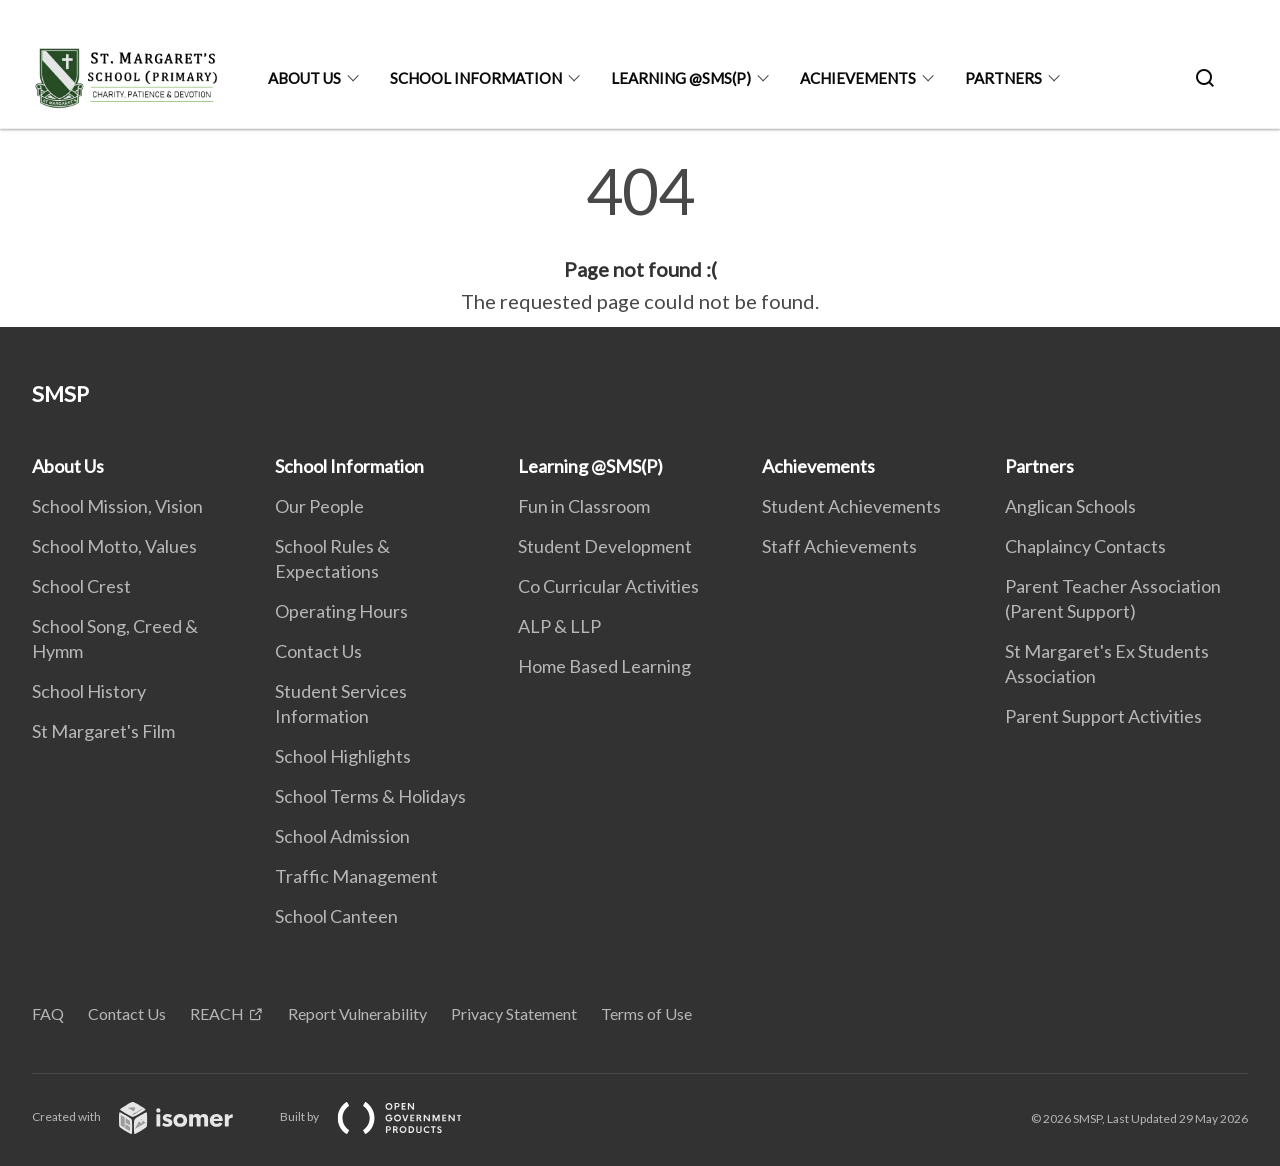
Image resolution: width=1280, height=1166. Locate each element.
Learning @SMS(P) (681, 78)
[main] (640, 238)
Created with (148, 1116)
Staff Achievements (839, 546)
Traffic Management (356, 876)
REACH (217, 1013)
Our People (319, 506)
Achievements (858, 78)
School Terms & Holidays (370, 796)
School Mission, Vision (117, 506)
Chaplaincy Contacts (1085, 546)
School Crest (81, 586)
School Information (476, 78)
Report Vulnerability (357, 1013)
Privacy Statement (514, 1013)
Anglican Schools (1070, 506)
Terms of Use (646, 1013)
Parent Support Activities (1103, 716)
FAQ (48, 1013)
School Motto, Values (114, 546)
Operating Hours (341, 611)
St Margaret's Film (103, 731)
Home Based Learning (604, 666)
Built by (387, 1116)
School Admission (342, 836)
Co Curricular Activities (608, 586)
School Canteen (336, 916)
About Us (304, 78)
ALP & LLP (559, 626)
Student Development (605, 546)
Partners (1003, 78)
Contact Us (318, 651)
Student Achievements (851, 506)
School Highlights (343, 756)
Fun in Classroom (584, 506)
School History (89, 691)
